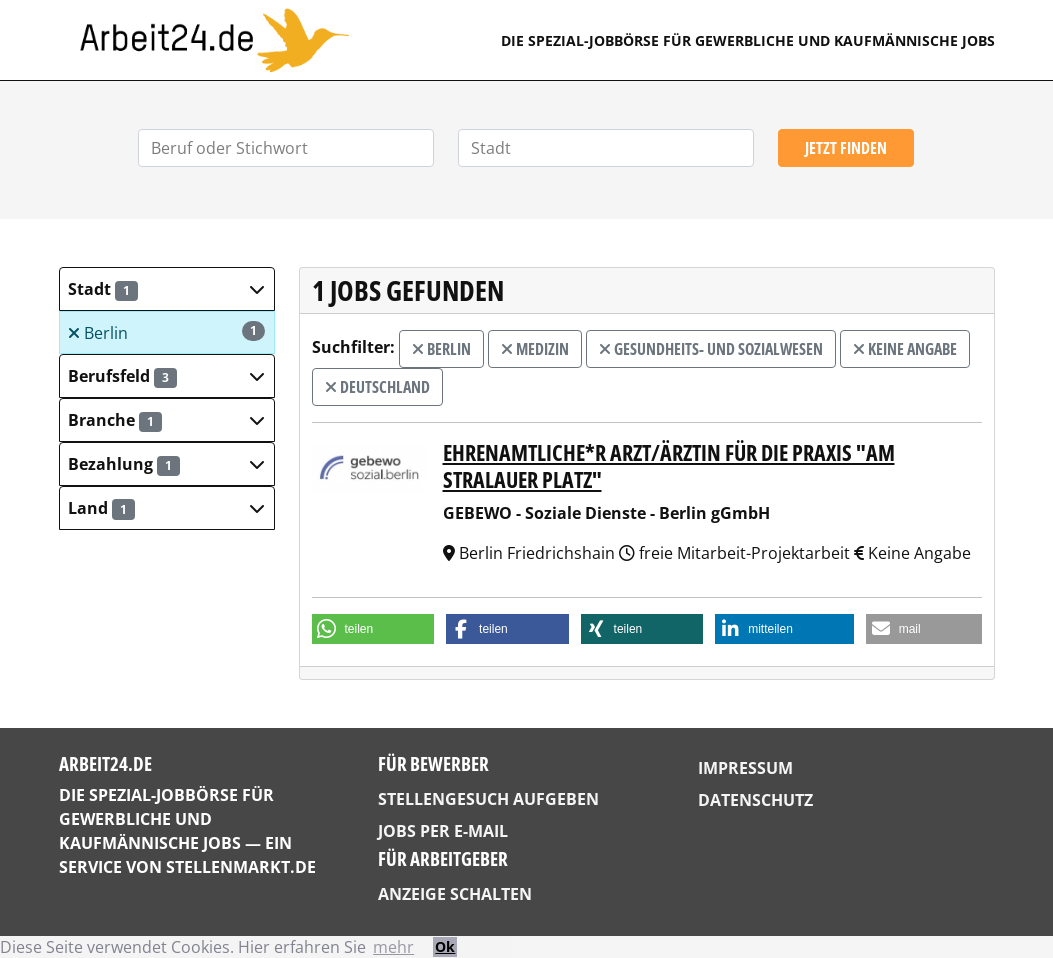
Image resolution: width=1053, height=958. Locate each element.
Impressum (745, 768)
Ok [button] (445, 946)
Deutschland (377, 387)
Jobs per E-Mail (443, 831)
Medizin (535, 349)
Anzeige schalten (455, 894)
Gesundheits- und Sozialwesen (711, 349)
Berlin (166, 332)
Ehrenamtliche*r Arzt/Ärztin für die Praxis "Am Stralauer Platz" (669, 465)
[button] (167, 289)
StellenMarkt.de (241, 867)
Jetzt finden (846, 148)
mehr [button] (393, 947)
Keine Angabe (905, 349)
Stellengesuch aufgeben (488, 799)
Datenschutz (755, 800)
